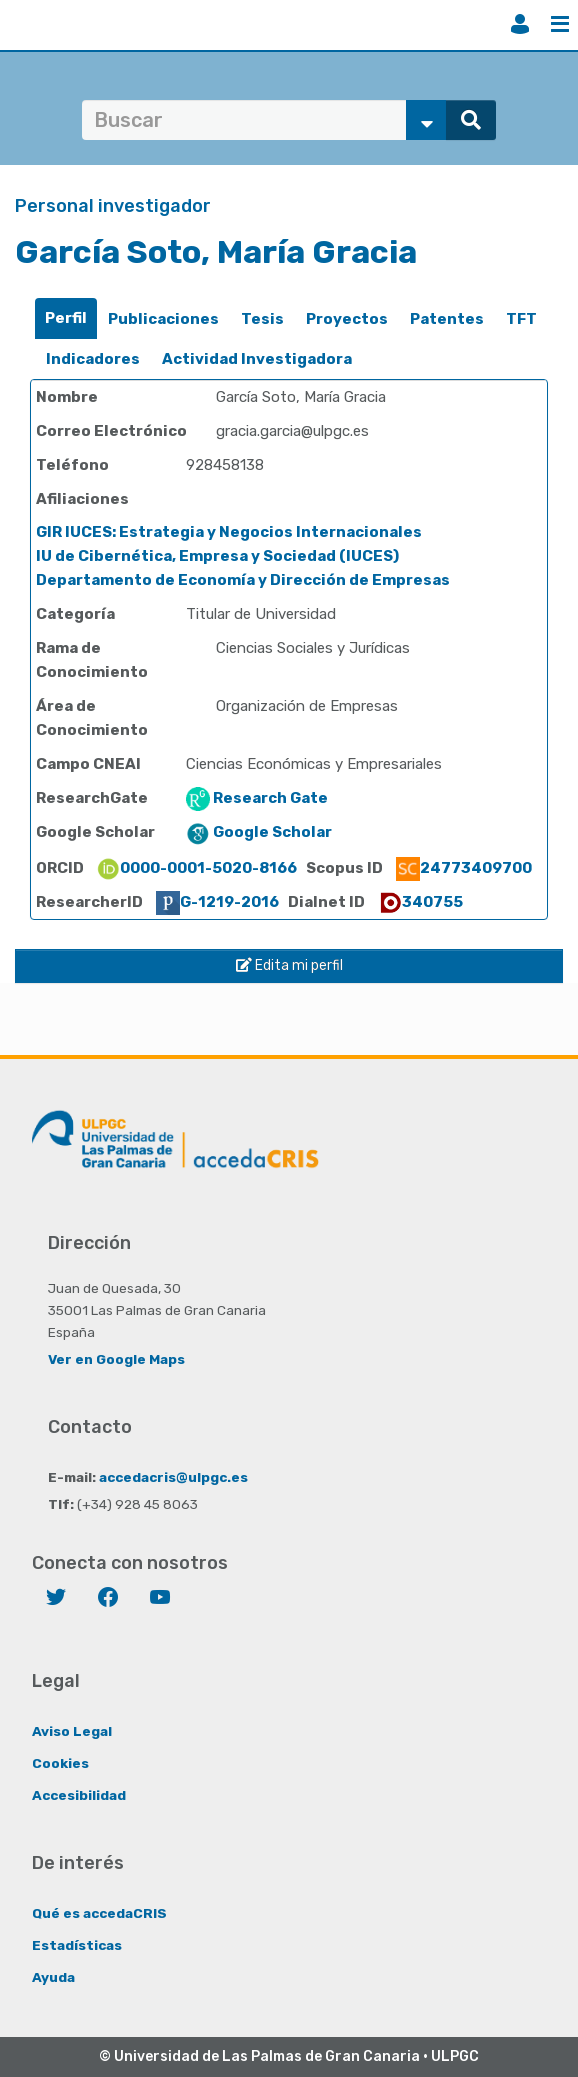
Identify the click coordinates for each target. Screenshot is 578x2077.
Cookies (60, 1763)
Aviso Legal (72, 1731)
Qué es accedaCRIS (99, 1913)
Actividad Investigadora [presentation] (257, 359)
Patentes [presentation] (447, 319)
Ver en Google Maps (116, 1359)
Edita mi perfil (289, 965)
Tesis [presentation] (262, 319)
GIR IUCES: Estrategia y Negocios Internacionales (229, 532)
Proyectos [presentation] (347, 319)
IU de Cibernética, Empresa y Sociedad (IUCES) (217, 556)
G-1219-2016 (217, 902)
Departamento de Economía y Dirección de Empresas (243, 580)
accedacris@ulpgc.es (173, 1477)
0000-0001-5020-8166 (196, 868)
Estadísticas (77, 1945)
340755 (420, 902)
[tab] (66, 318)
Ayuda (53, 1977)
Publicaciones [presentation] (163, 319)
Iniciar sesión (520, 24)
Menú (560, 24)
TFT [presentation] (521, 319)
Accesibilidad (79, 1795)
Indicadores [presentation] (93, 359)
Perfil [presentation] (66, 318)
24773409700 (464, 868)
